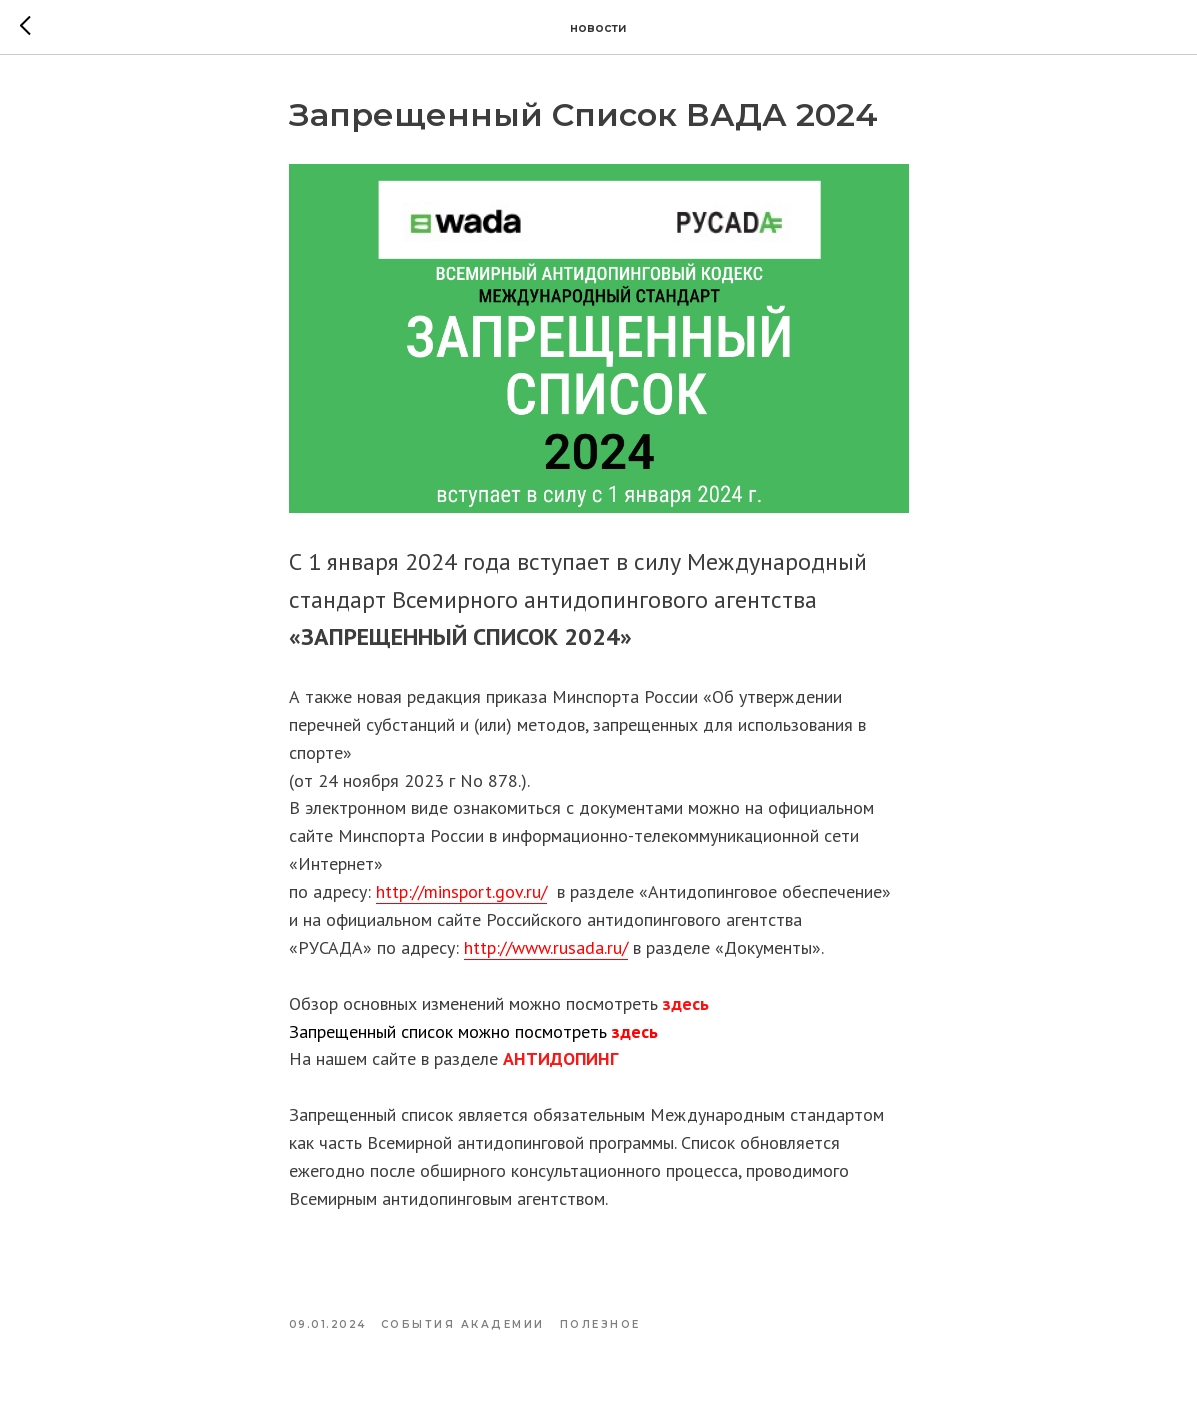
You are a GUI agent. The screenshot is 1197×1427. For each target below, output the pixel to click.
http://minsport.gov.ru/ (461, 891)
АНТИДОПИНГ (560, 1058)
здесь (686, 1003)
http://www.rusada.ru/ (546, 947)
